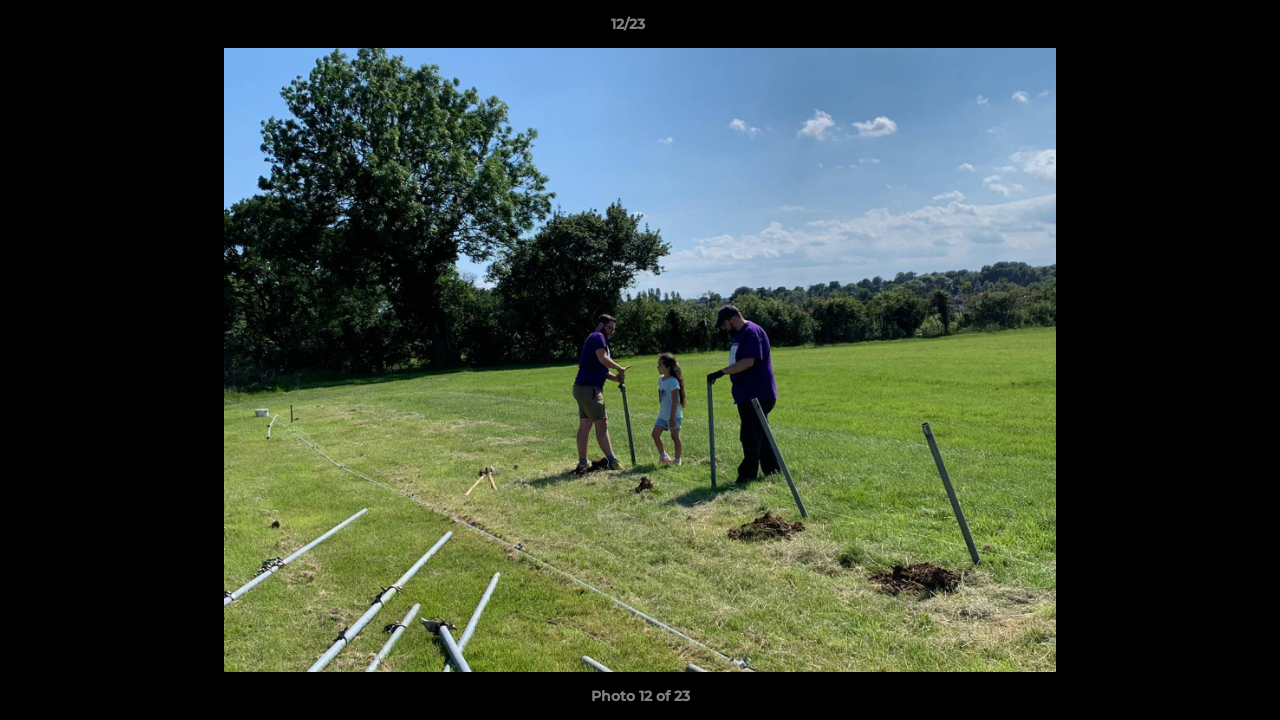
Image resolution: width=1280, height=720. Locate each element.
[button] (1196, 29)
